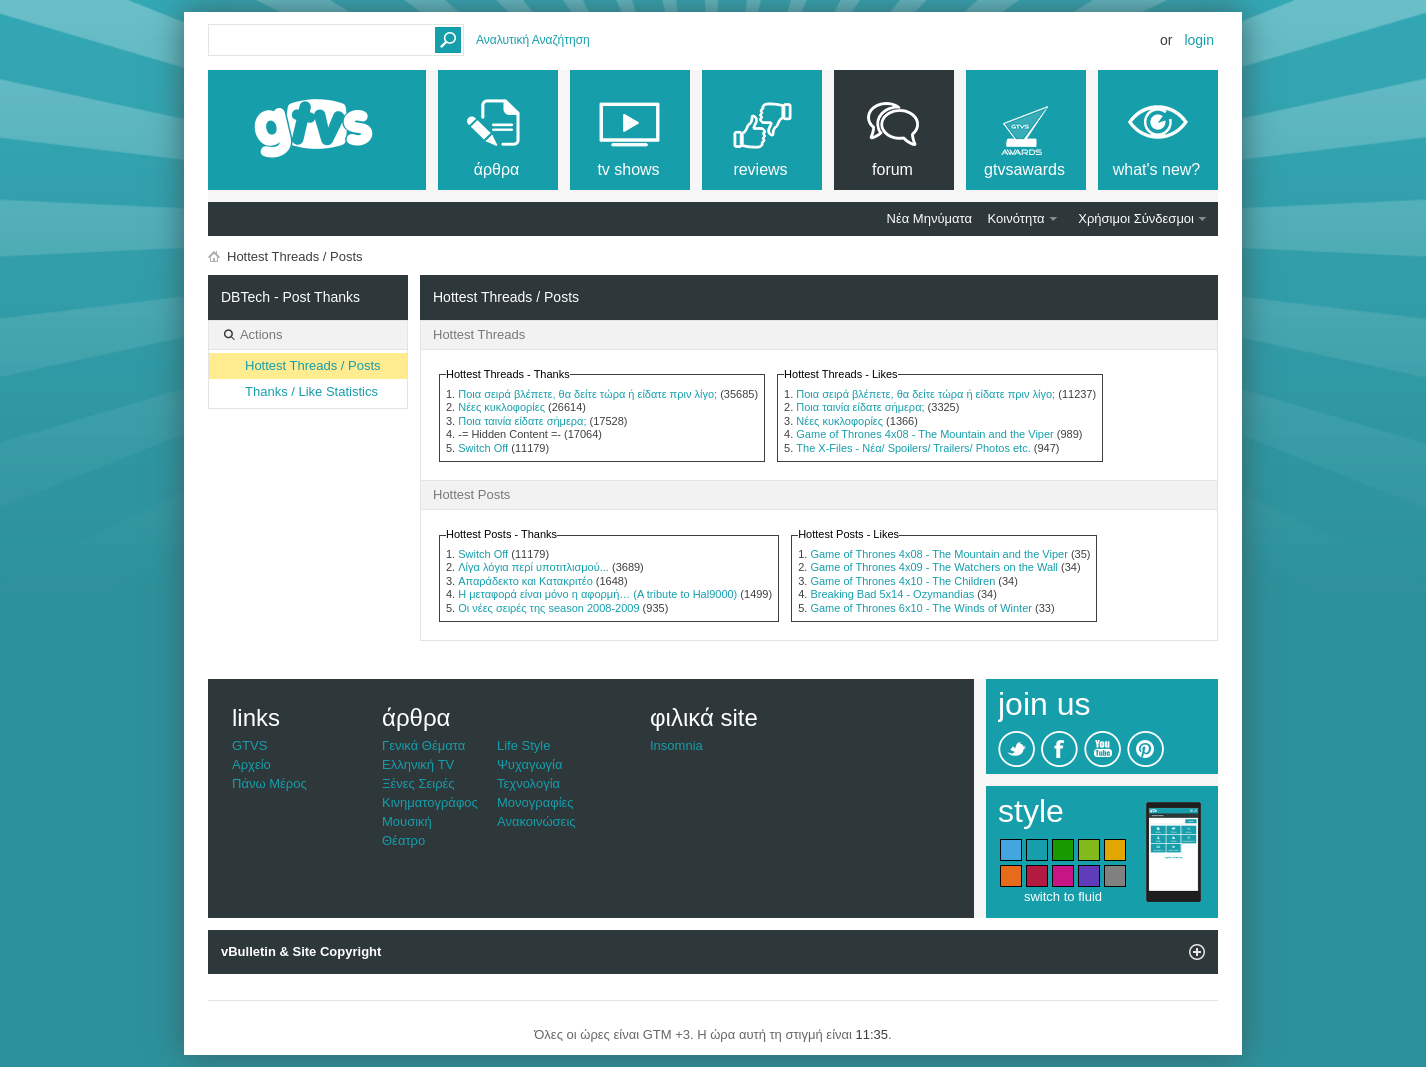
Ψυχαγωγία (530, 764)
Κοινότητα (1016, 218)
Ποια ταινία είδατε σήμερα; (522, 421)
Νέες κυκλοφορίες (501, 407)
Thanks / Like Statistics (311, 391)
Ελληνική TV (418, 764)
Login (1199, 40)
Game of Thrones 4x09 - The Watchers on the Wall (934, 567)
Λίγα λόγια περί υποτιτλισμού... (533, 567)
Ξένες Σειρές (418, 783)
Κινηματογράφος (430, 802)
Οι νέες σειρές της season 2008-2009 (548, 608)
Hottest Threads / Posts (313, 365)
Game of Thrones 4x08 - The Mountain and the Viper (924, 434)
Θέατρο (403, 840)
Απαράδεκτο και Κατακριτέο (525, 581)
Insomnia (676, 745)
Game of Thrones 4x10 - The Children (902, 581)
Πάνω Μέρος (269, 783)
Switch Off (483, 448)
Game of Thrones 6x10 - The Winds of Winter (921, 608)
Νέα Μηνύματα (929, 218)
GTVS (249, 745)
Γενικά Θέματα (423, 745)
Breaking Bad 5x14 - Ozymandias (892, 594)
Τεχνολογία (528, 783)
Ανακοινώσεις (536, 821)
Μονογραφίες (535, 802)
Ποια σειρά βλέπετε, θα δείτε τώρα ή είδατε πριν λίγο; (587, 394)
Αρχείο (251, 764)
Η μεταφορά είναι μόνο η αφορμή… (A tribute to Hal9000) (597, 594)
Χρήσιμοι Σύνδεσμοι (1136, 218)
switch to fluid (1063, 896)
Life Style (523, 745)
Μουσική (407, 821)
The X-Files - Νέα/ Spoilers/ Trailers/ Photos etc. (913, 448)
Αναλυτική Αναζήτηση (533, 40)
